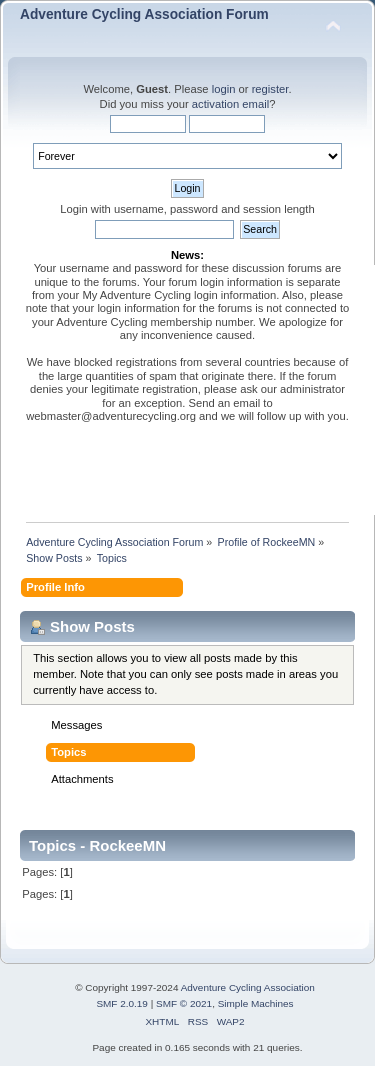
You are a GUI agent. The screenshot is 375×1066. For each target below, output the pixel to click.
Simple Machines (256, 1003)
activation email (230, 104)
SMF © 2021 (184, 1003)
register (270, 89)
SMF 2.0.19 (122, 1003)
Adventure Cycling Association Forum (144, 14)
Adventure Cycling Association (248, 987)
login (224, 89)
